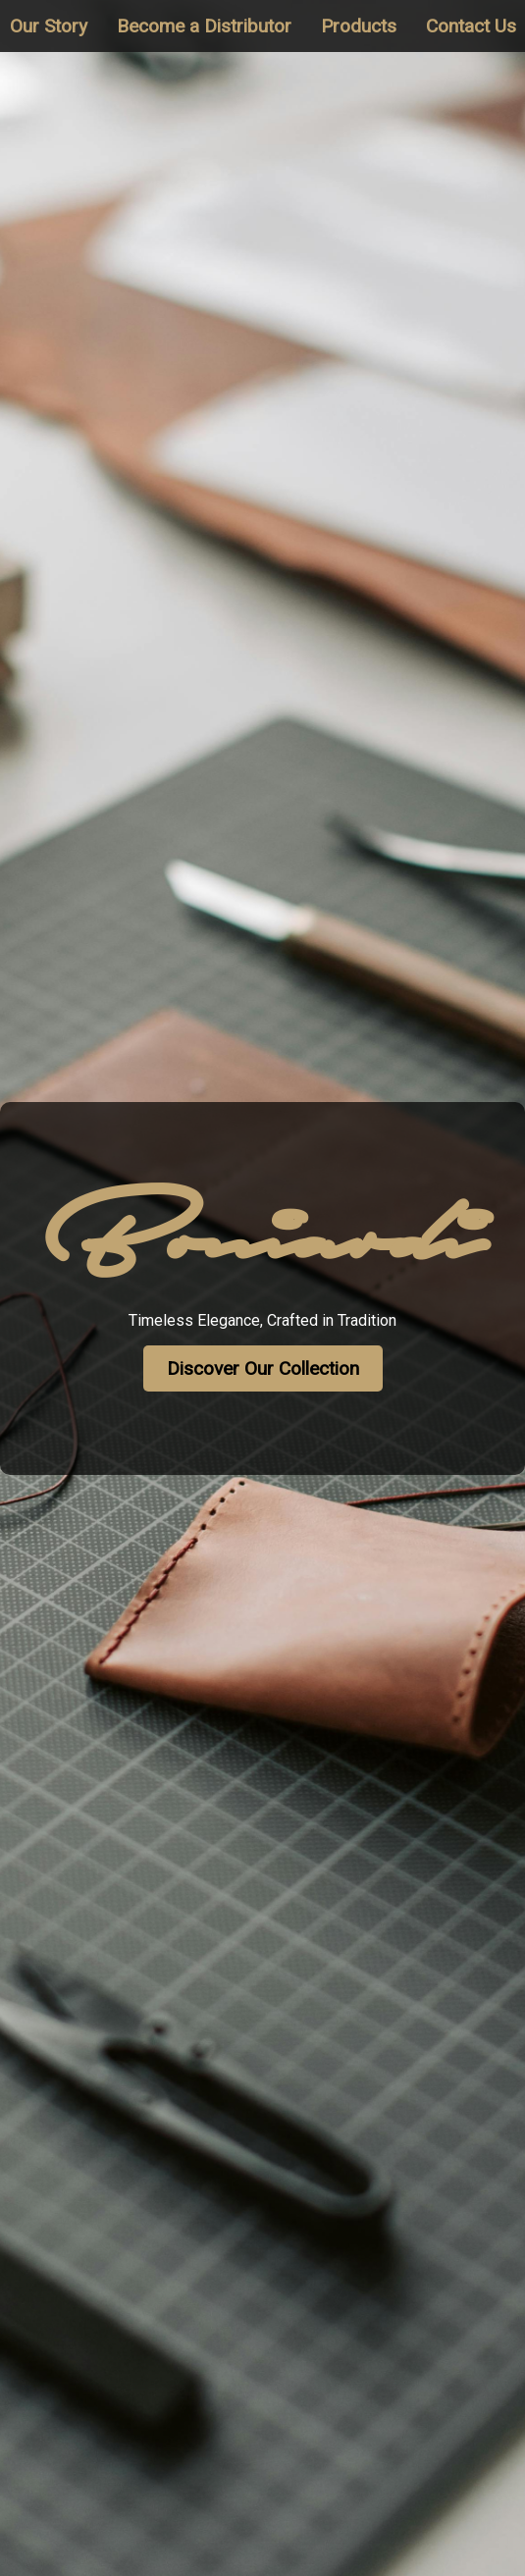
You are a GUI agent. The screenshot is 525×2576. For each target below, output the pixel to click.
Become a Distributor (204, 26)
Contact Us (471, 26)
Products (358, 26)
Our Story (48, 26)
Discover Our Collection (263, 1368)
